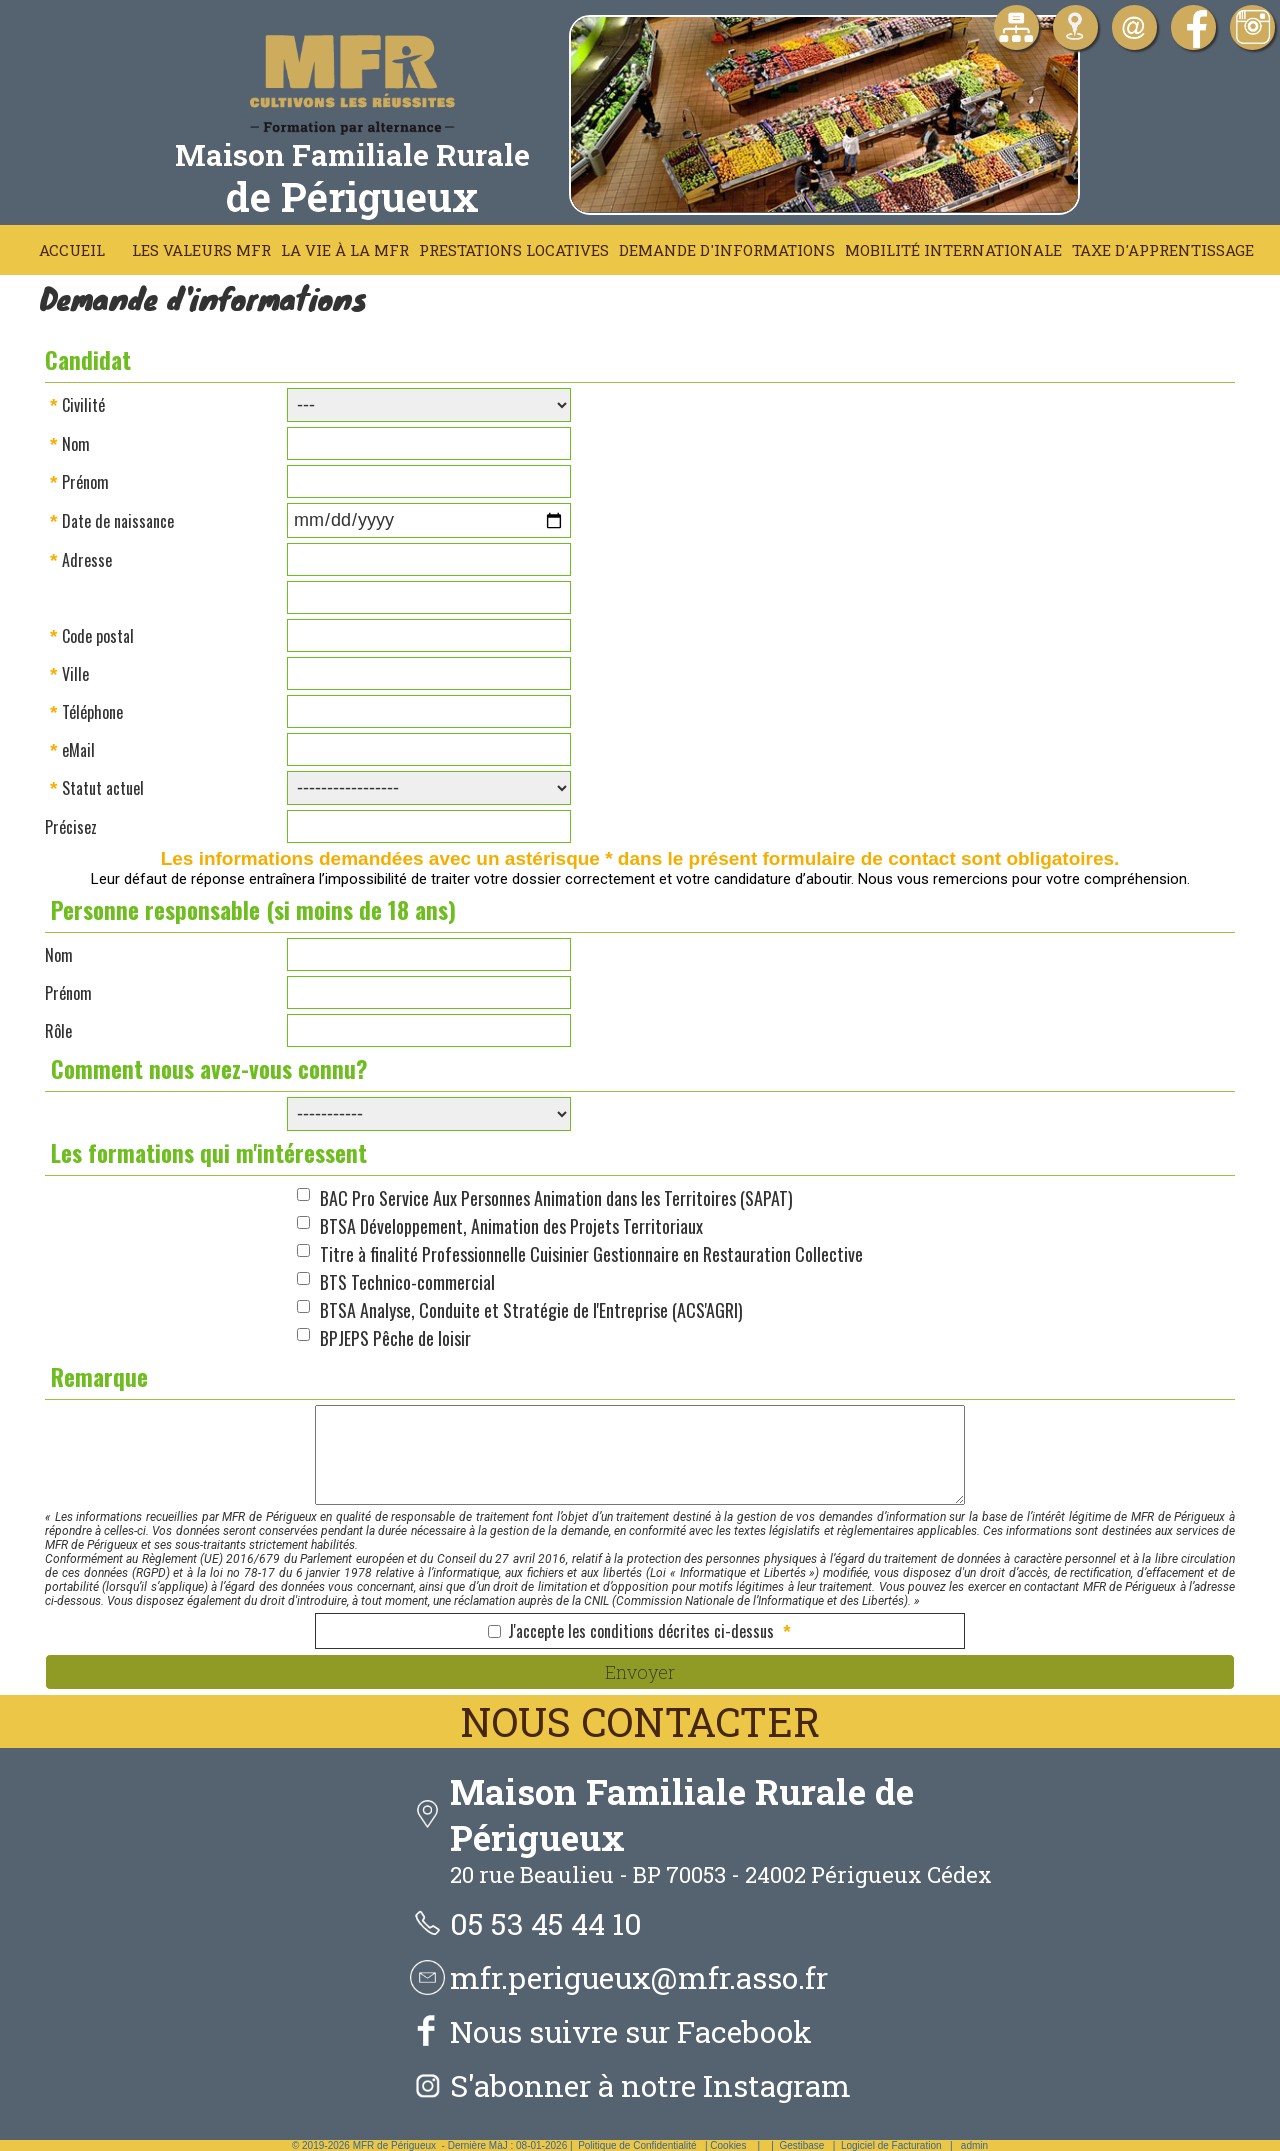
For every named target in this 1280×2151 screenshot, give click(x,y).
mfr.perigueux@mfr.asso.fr (639, 1977)
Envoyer (640, 1672)
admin (974, 2145)
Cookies (728, 2145)
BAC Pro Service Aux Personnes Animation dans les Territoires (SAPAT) (556, 1198)
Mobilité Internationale (953, 250)
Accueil (72, 250)
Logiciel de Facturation (891, 2145)
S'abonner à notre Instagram (650, 2085)
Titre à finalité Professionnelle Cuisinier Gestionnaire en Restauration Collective (591, 1254)
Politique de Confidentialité (637, 2145)
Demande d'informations (727, 250)
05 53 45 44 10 (546, 1923)
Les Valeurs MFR (201, 250)
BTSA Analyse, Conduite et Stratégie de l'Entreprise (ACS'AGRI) (531, 1310)
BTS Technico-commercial (407, 1282)
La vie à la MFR (345, 250)
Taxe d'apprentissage (1163, 250)
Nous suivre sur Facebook (631, 2031)
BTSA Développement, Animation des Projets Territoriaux (511, 1226)
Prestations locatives (514, 250)
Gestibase (801, 2145)
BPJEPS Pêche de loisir (395, 1338)
